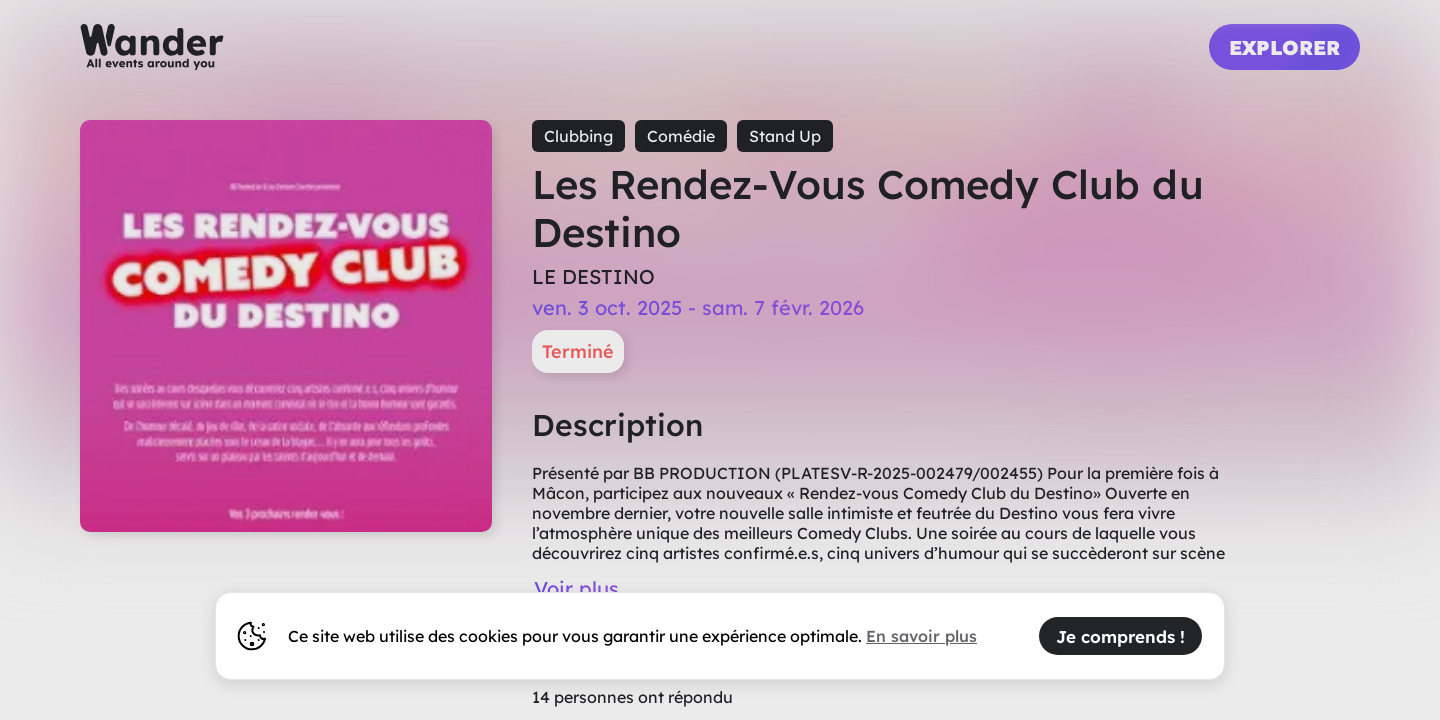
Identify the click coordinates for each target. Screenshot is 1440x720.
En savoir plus (921, 636)
